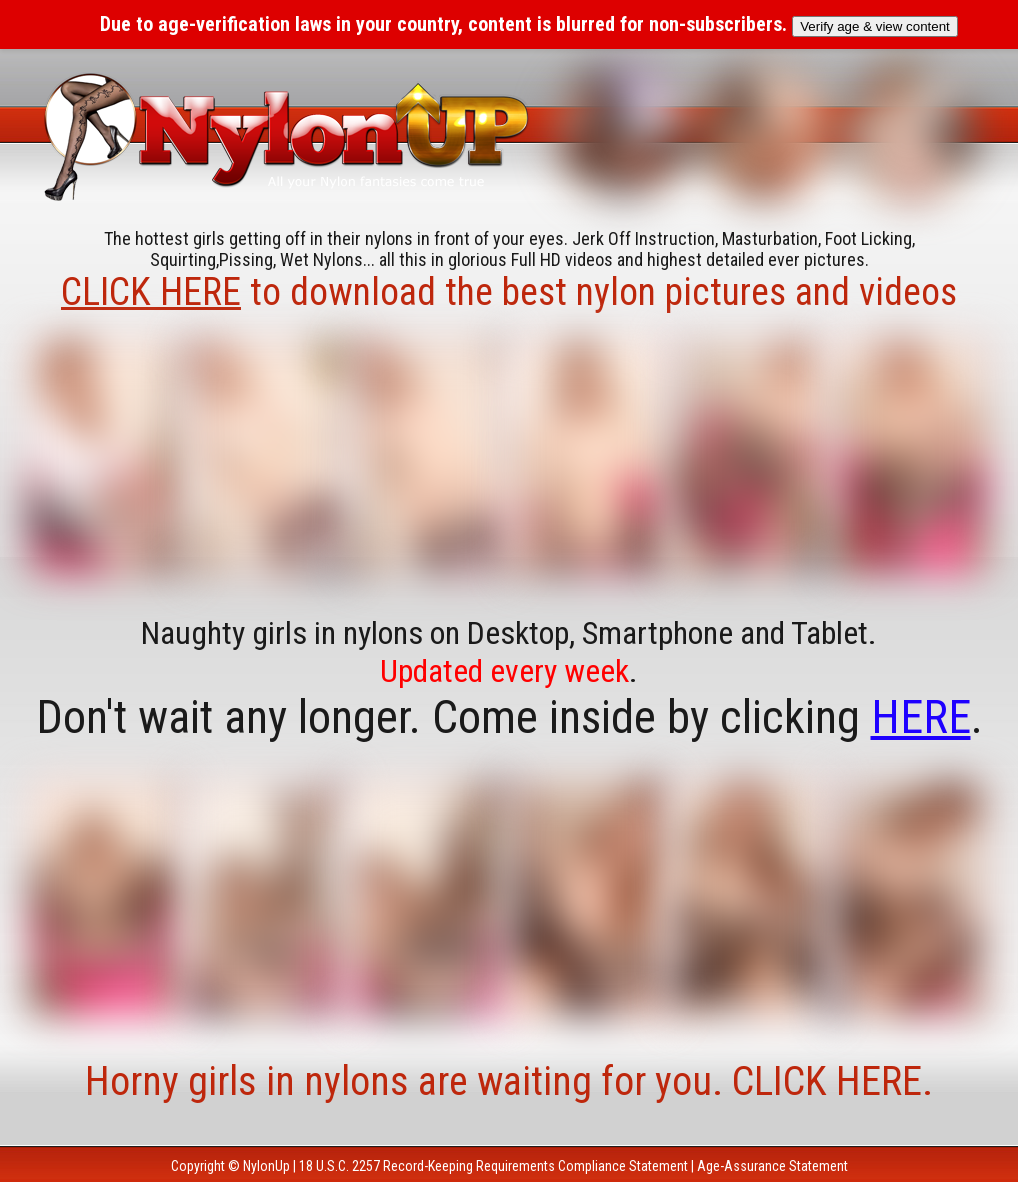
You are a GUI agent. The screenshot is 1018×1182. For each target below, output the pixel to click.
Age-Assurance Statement (772, 1166)
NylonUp (266, 1166)
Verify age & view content (875, 26)
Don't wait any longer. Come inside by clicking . (509, 717)
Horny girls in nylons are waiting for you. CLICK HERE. (509, 1081)
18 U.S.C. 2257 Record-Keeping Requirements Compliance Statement (493, 1166)
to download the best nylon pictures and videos (509, 292)
